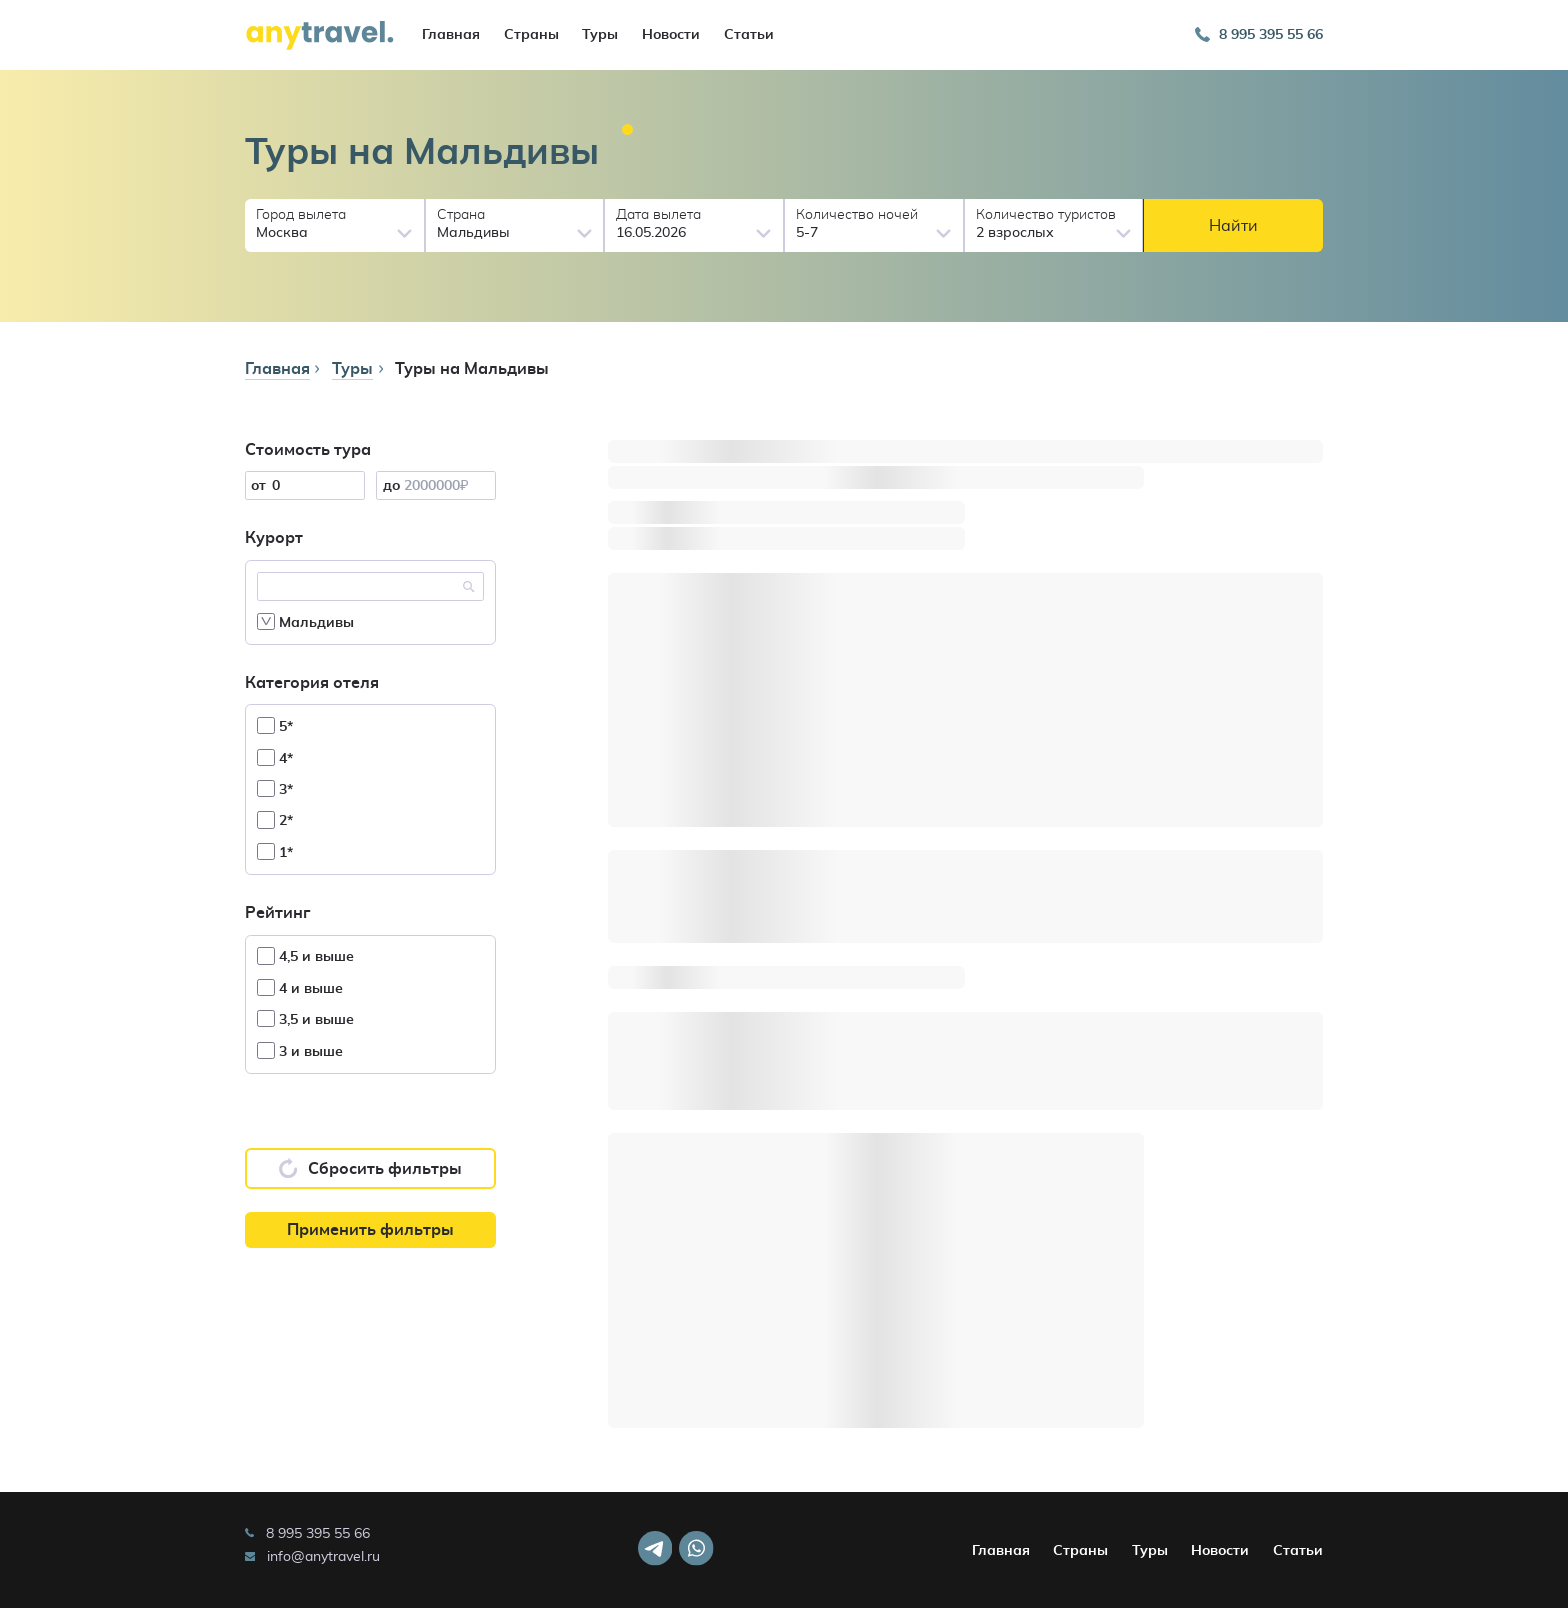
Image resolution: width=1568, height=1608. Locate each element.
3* (275, 788)
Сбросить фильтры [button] (370, 1168)
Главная (451, 35)
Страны (531, 35)
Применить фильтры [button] (370, 1230)
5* (275, 725)
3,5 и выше (305, 1018)
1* (275, 851)
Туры (600, 35)
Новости (671, 35)
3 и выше (300, 1050)
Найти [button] (1233, 226)
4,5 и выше (305, 955)
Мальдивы (305, 621)
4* (275, 757)
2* (275, 819)
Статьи (749, 35)
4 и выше (300, 987)
